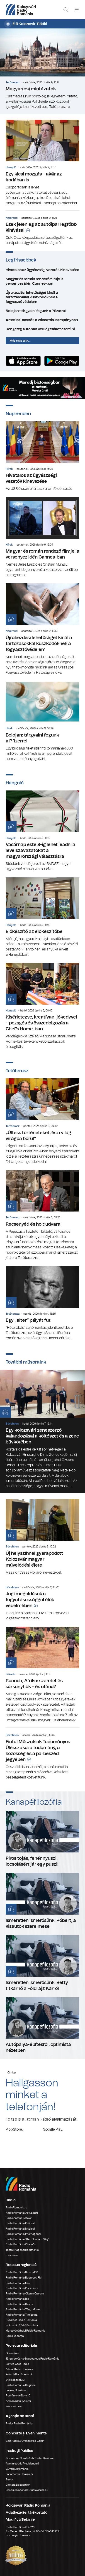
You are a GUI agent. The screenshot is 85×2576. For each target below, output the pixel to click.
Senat (9, 2479)
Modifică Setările (20, 2519)
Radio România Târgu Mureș (23, 2309)
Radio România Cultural (20, 2223)
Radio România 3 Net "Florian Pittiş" (27, 2239)
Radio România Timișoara (22, 2314)
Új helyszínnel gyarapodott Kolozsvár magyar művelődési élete (42, 1537)
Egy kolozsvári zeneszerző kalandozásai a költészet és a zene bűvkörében (42, 1431)
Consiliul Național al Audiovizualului (27, 2490)
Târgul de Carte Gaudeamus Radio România (32, 2358)
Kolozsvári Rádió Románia (22, 2325)
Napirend (11, 217)
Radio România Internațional (23, 2234)
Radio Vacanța (15, 2336)
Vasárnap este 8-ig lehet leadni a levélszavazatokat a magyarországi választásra (42, 831)
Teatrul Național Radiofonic (22, 2249)
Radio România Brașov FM (22, 2272)
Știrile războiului (15, 2379)
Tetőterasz (12, 82)
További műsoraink (26, 1362)
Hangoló (11, 167)
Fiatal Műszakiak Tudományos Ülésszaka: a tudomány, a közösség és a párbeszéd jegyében (42, 1755)
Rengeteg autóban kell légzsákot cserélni (42, 329)
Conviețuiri (12, 2353)
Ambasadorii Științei (18, 2401)
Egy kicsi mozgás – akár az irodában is (42, 163)
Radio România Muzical (20, 2228)
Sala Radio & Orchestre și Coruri (25, 2440)
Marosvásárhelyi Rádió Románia (25, 2330)
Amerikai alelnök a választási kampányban (42, 320)
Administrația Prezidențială (22, 2463)
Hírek (9, 468)
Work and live (14, 2406)
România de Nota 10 (18, 2395)
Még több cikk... (20, 340)
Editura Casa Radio (17, 2364)
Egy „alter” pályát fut (42, 1303)
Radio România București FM (23, 2277)
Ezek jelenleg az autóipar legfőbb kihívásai (42, 229)
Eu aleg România (16, 2390)
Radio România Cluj (18, 2283)
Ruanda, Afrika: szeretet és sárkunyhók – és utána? (42, 1675)
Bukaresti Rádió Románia (21, 2320)
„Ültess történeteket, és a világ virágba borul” (42, 1121)
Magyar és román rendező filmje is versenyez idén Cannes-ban (42, 281)
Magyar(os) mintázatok (42, 71)
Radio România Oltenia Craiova (25, 2293)
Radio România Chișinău (21, 2244)
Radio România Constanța (22, 2288)
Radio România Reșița (19, 2304)
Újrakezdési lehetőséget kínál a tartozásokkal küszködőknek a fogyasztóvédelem (42, 297)
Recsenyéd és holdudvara (42, 1215)
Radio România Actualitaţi (22, 2212)
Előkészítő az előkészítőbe (42, 917)
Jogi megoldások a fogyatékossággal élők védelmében (42, 1601)
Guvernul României (17, 2468)
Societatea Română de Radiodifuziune (29, 2458)
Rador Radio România (19, 2423)
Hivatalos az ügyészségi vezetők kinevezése (42, 269)
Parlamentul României (19, 2474)
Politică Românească (19, 2374)
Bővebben (12, 1423)
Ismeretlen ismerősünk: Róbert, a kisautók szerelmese (42, 1901)
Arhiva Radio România (19, 2369)
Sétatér (11, 1674)
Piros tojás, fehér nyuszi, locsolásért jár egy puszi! (42, 1839)
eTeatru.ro (12, 2255)
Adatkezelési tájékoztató (26, 2512)
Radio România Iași (17, 2298)
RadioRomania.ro (16, 2207)
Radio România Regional (21, 2385)
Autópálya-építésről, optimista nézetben (42, 2025)
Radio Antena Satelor (19, 2218)
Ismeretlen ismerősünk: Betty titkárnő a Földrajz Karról (42, 1963)
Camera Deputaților (18, 2484)
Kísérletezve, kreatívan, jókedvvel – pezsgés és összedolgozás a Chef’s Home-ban (42, 1006)
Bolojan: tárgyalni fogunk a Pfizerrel (42, 310)
